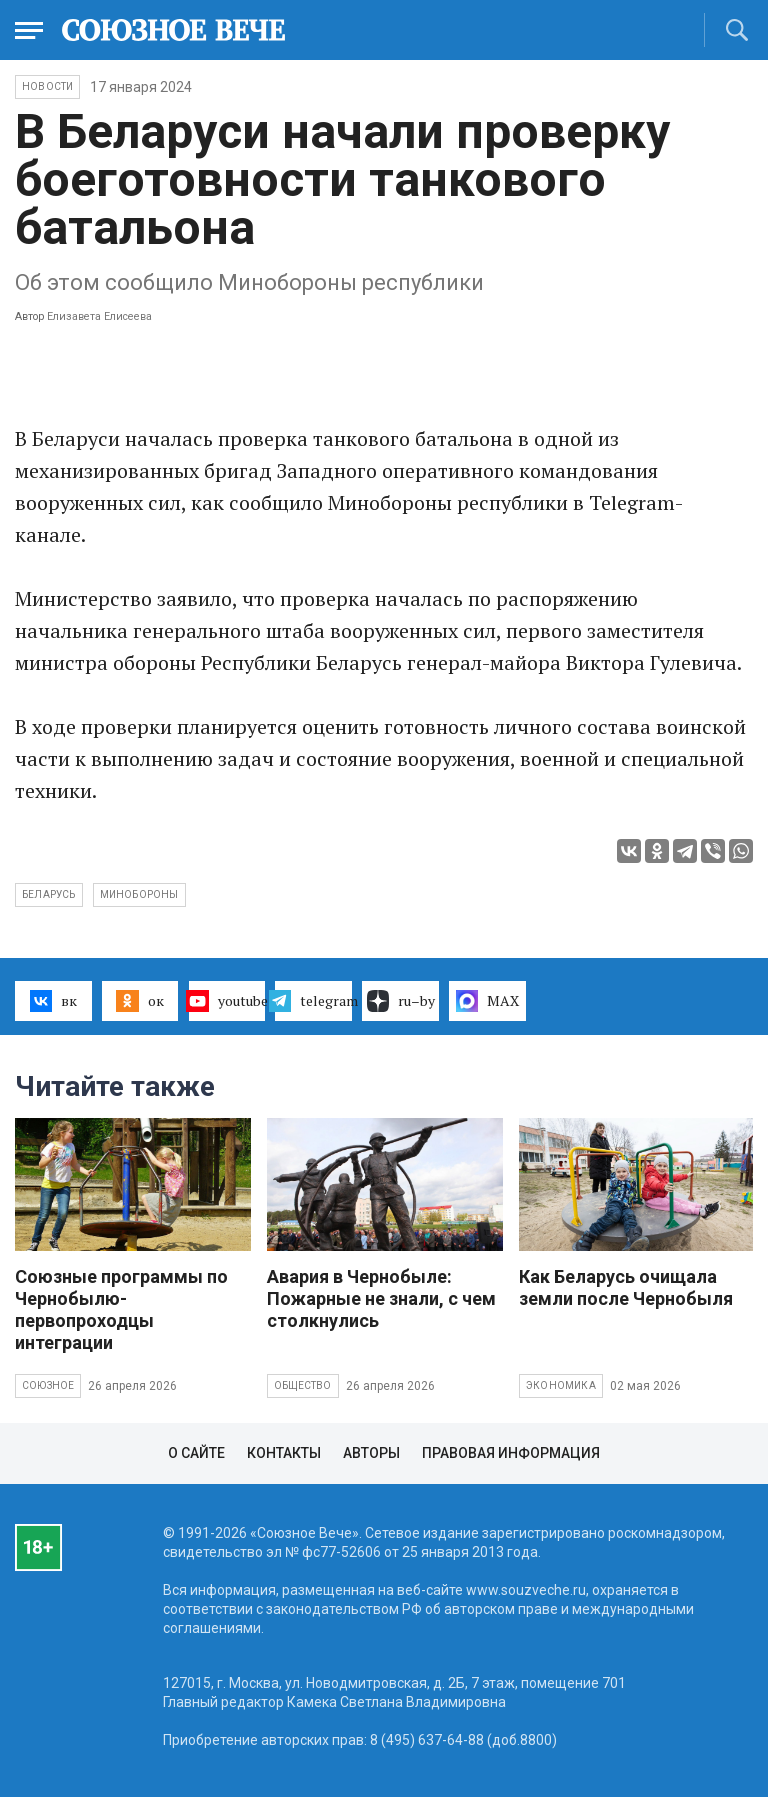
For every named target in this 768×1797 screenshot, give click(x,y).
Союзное (48, 1385)
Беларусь (49, 894)
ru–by (401, 1001)
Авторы (371, 1453)
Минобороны (139, 894)
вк (53, 1001)
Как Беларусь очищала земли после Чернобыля (626, 1287)
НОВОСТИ (47, 86)
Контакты (284, 1453)
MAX (487, 1001)
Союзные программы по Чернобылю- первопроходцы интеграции (121, 1309)
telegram (313, 1001)
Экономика (561, 1385)
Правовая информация (511, 1453)
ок (139, 1001)
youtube (227, 1001)
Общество (303, 1385)
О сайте (196, 1453)
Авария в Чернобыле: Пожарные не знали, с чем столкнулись (381, 1298)
